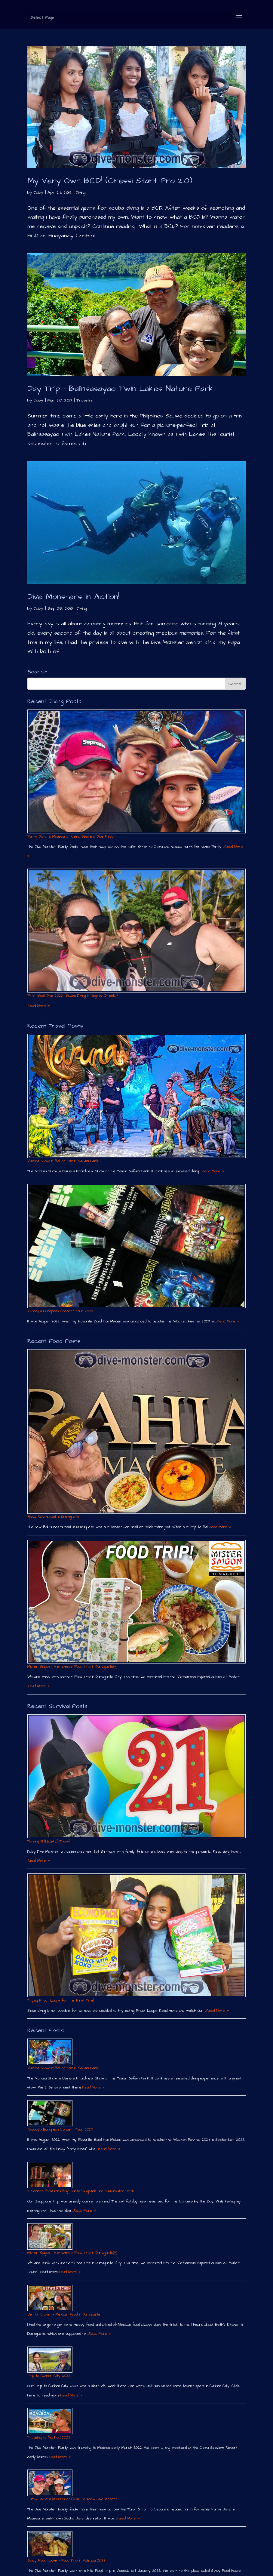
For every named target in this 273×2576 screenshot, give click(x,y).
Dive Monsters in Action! (73, 596)
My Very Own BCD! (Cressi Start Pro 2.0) (109, 180)
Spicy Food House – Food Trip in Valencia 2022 (66, 2560)
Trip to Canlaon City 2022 (48, 2375)
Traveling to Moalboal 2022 (48, 2437)
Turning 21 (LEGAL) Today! (48, 1841)
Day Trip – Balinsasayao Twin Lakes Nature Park (120, 388)
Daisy (38, 192)
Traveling (84, 400)
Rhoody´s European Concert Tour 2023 (60, 1311)
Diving (80, 192)
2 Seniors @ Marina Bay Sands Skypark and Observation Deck (80, 2191)
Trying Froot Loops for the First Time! (60, 2000)
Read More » (38, 1005)
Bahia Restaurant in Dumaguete (53, 1516)
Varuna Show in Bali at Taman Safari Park (63, 1161)
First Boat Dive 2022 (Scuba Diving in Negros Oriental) (72, 995)
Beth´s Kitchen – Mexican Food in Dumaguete (63, 2314)
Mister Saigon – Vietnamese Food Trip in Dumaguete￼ (72, 1666)
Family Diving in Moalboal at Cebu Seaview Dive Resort (72, 836)
